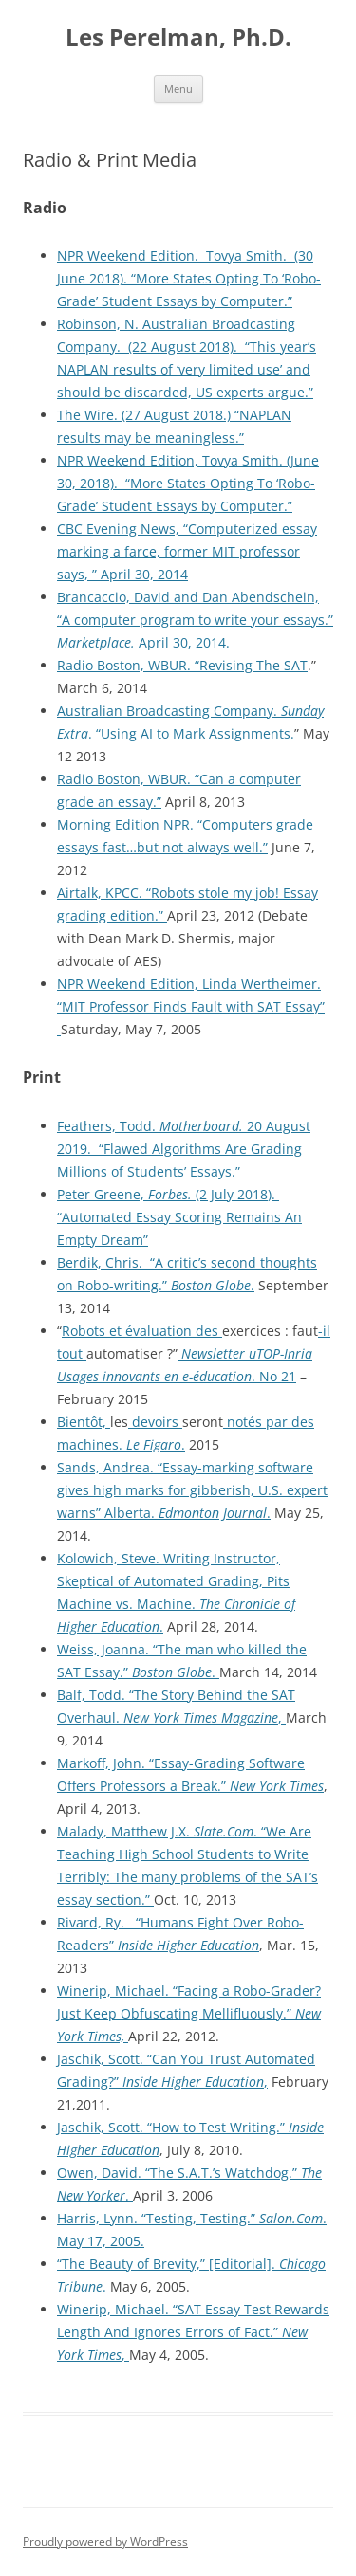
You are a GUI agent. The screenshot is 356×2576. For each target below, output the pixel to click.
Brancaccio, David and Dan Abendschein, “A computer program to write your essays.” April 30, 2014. (195, 619)
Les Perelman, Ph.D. (178, 37)
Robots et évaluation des (142, 1331)
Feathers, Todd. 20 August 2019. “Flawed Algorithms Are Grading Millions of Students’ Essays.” (183, 1148)
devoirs (155, 1422)
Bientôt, (83, 1422)
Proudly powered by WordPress (105, 2541)
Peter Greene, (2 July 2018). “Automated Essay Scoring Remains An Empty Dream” (179, 1217)
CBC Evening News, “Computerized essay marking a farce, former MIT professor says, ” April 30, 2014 (187, 551)
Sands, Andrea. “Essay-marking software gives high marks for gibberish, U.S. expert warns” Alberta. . (192, 1490)
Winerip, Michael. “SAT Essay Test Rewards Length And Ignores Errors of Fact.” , (193, 2332)
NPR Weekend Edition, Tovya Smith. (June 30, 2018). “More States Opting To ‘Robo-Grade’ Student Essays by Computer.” (188, 483)
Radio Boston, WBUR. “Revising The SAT (182, 665)
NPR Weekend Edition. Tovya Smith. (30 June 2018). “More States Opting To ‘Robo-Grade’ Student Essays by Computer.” (189, 278)
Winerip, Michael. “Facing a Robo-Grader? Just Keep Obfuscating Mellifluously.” (189, 2013)
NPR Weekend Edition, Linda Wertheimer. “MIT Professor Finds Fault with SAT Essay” (191, 1006)
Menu (178, 89)
